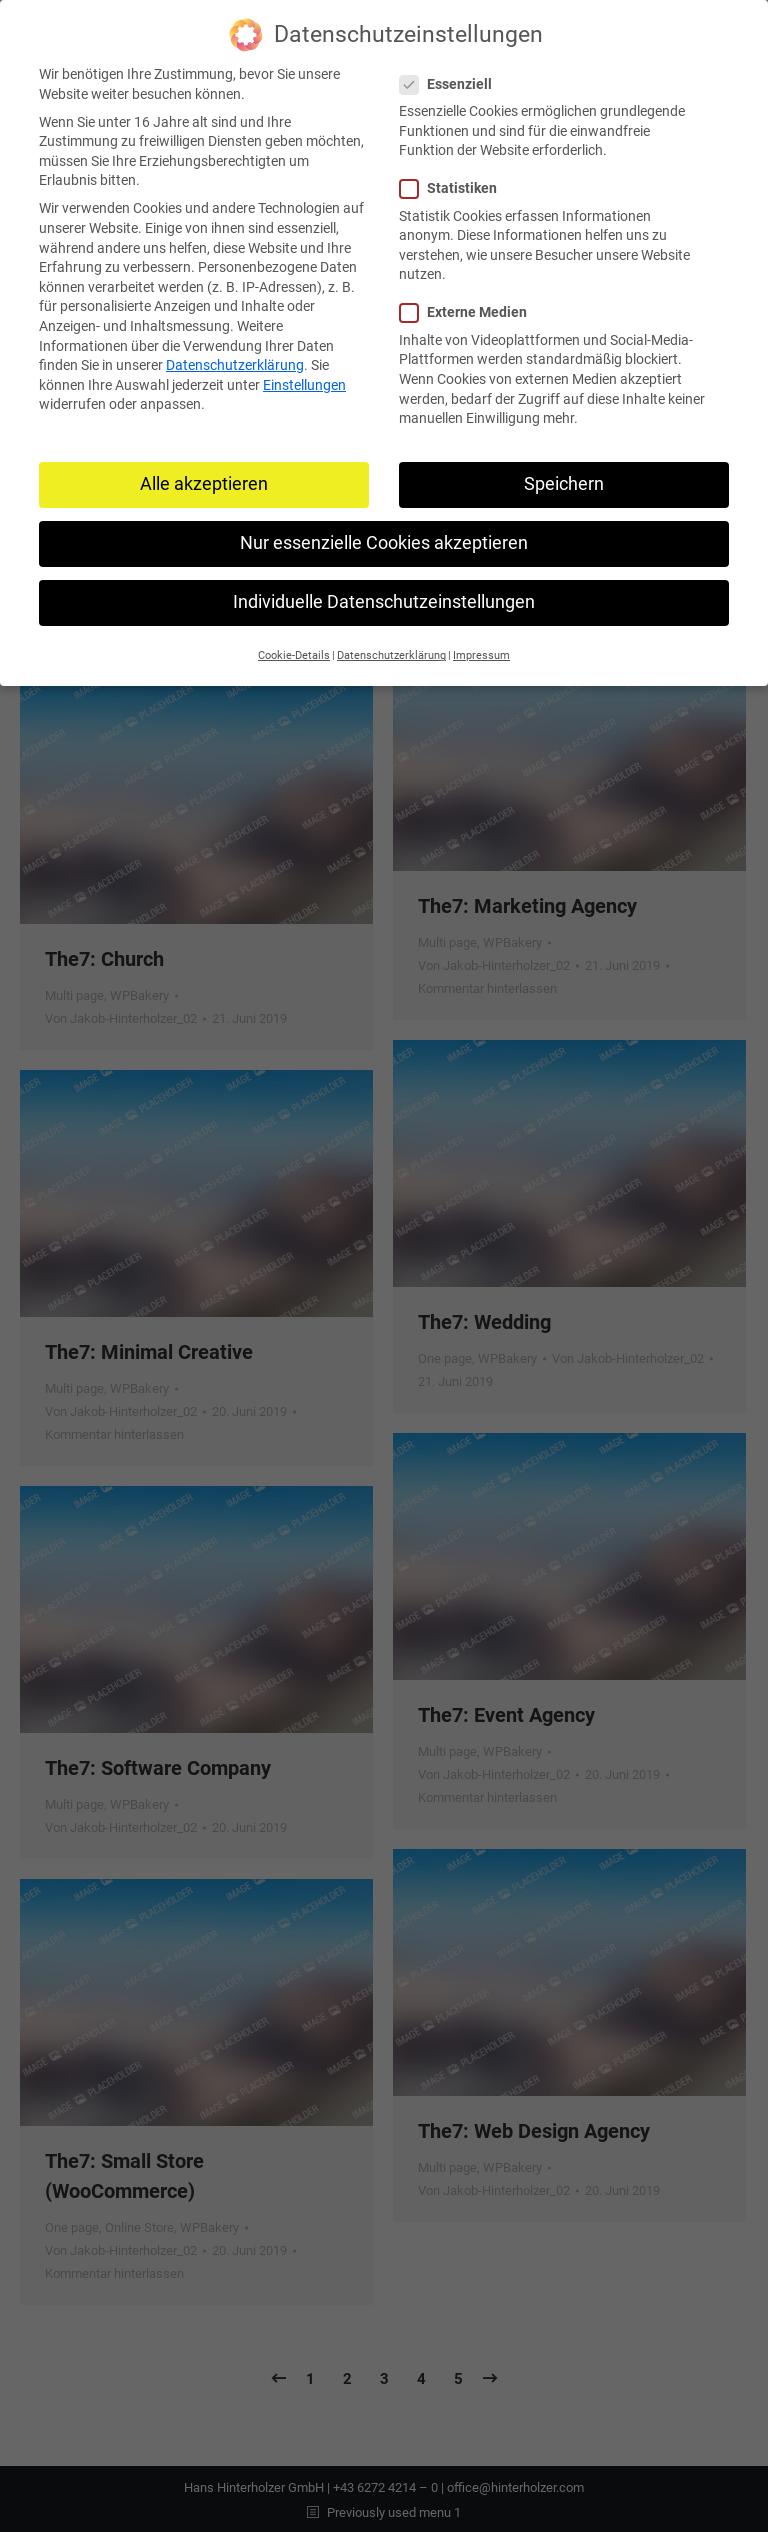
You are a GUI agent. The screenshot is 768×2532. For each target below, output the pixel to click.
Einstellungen (304, 378)
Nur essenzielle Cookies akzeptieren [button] (384, 536)
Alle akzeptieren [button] (204, 477)
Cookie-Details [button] (294, 648)
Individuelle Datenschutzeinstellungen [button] (384, 595)
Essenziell (452, 77)
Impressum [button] (481, 648)
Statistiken (454, 181)
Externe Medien (469, 305)
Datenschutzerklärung (235, 358)
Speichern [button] (564, 477)
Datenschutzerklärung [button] (391, 648)
